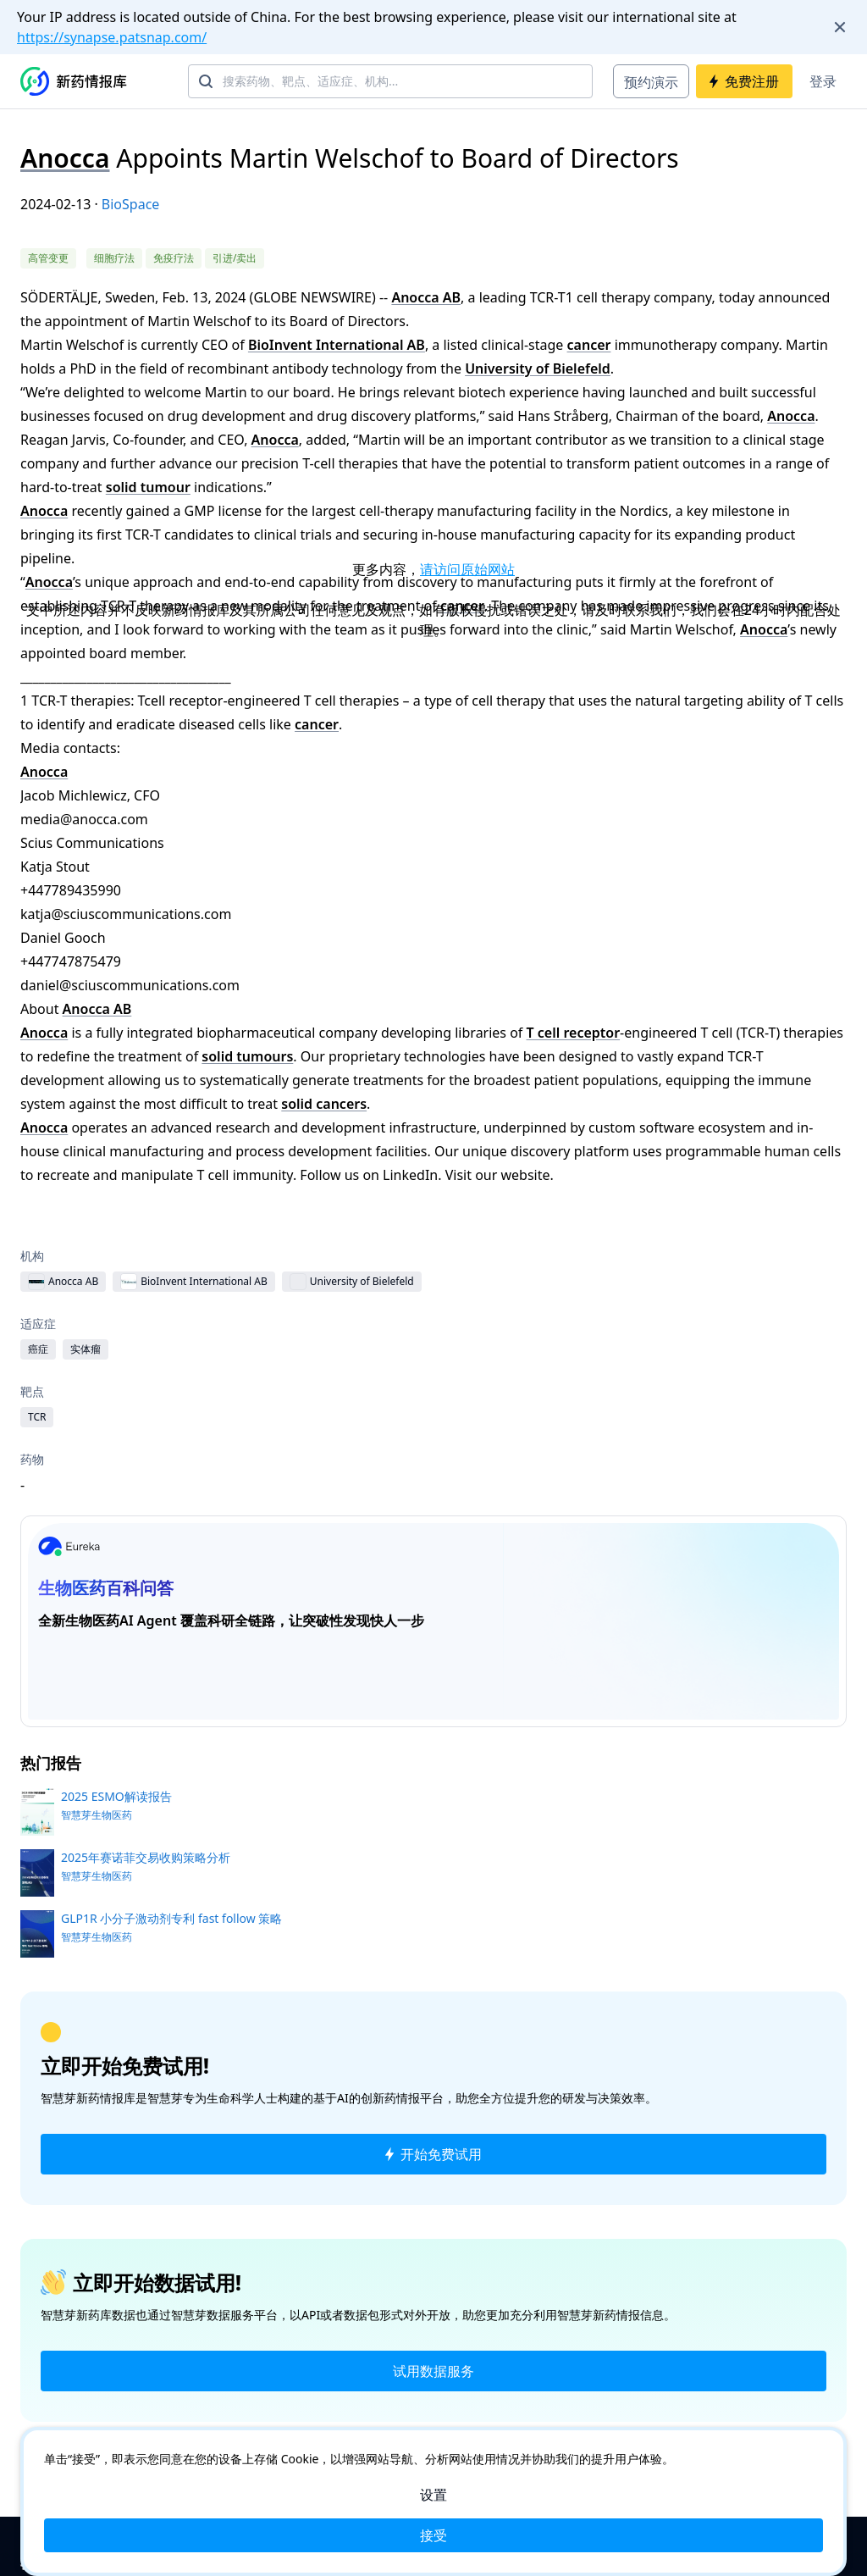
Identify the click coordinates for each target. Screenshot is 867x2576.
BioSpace (131, 204)
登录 (823, 81)
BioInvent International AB (336, 344)
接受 (433, 2535)
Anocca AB (426, 297)
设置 (433, 2494)
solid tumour (148, 487)
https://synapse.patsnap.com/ (112, 37)
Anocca (64, 158)
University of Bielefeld (537, 368)
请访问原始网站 (467, 569)
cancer (589, 344)
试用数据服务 (433, 2371)
